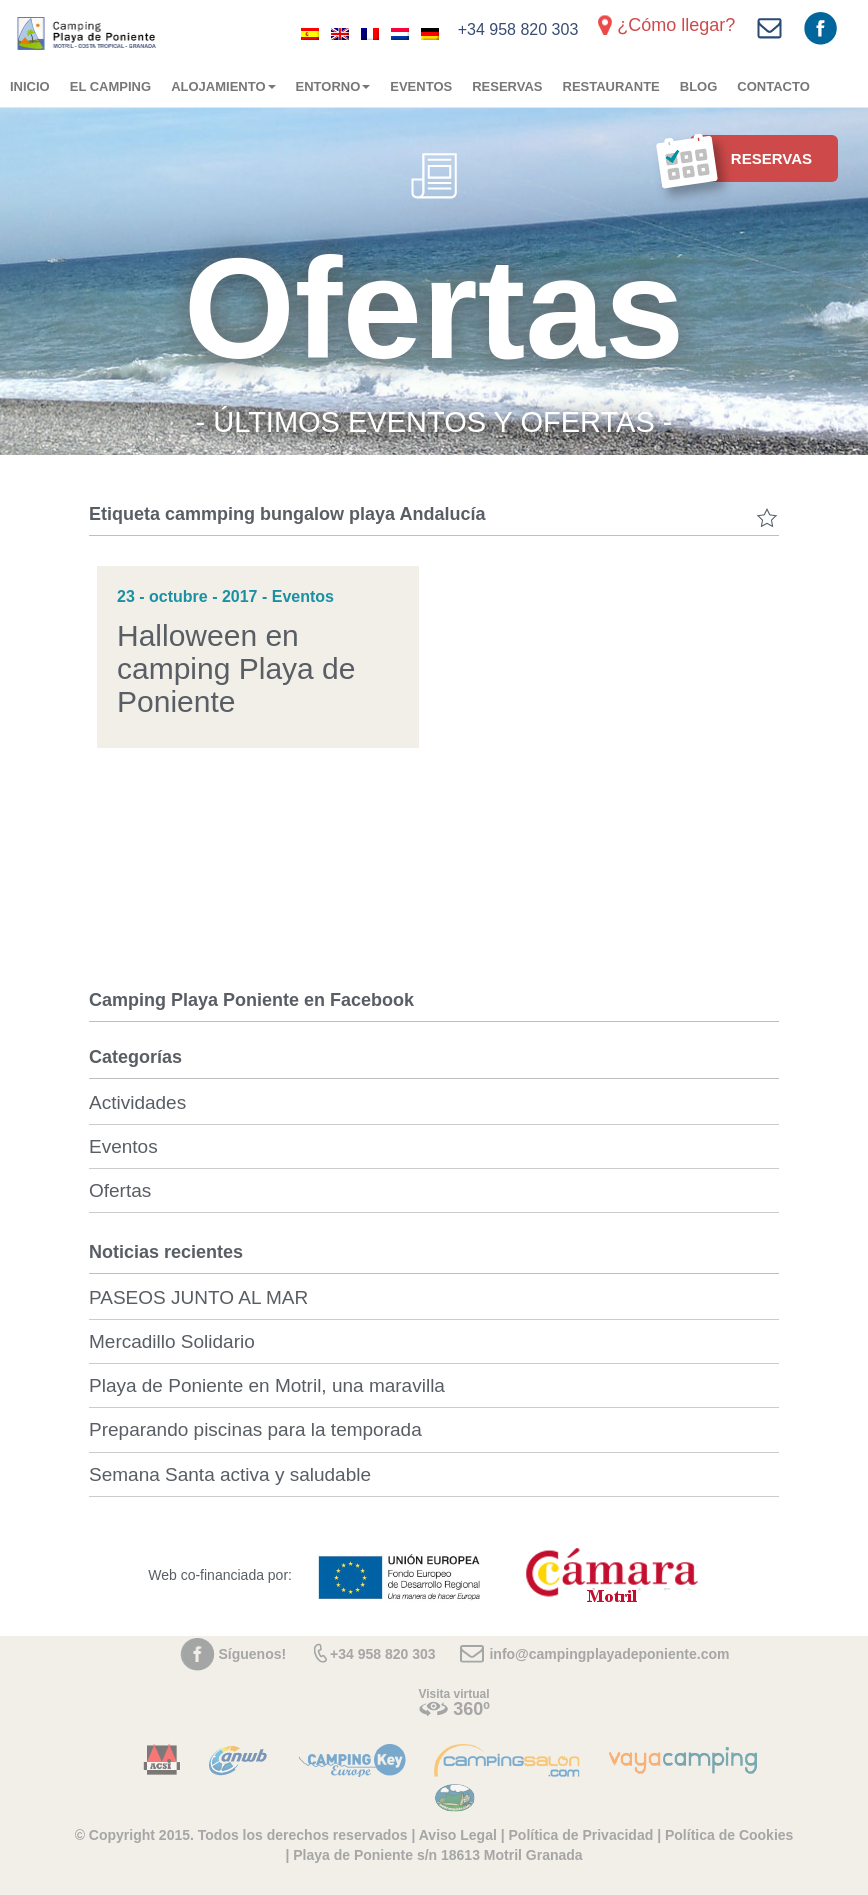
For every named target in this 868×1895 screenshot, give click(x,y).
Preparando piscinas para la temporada (255, 1429)
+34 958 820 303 (518, 29)
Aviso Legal (458, 1835)
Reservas (507, 86)
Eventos (421, 86)
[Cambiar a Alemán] (430, 33)
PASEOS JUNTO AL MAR (198, 1297)
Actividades (137, 1102)
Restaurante (611, 86)
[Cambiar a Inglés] (340, 33)
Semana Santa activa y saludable (230, 1474)
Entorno (333, 86)
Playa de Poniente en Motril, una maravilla (267, 1385)
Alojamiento (223, 86)
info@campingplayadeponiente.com (609, 1654)
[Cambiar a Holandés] (400, 33)
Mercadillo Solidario (172, 1341)
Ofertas (120, 1190)
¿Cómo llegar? (676, 25)
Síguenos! (253, 1654)
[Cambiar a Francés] (370, 33)
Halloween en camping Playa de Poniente (236, 668)
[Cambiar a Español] (310, 33)
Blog (699, 86)
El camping (110, 86)
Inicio (30, 86)
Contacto (773, 86)
